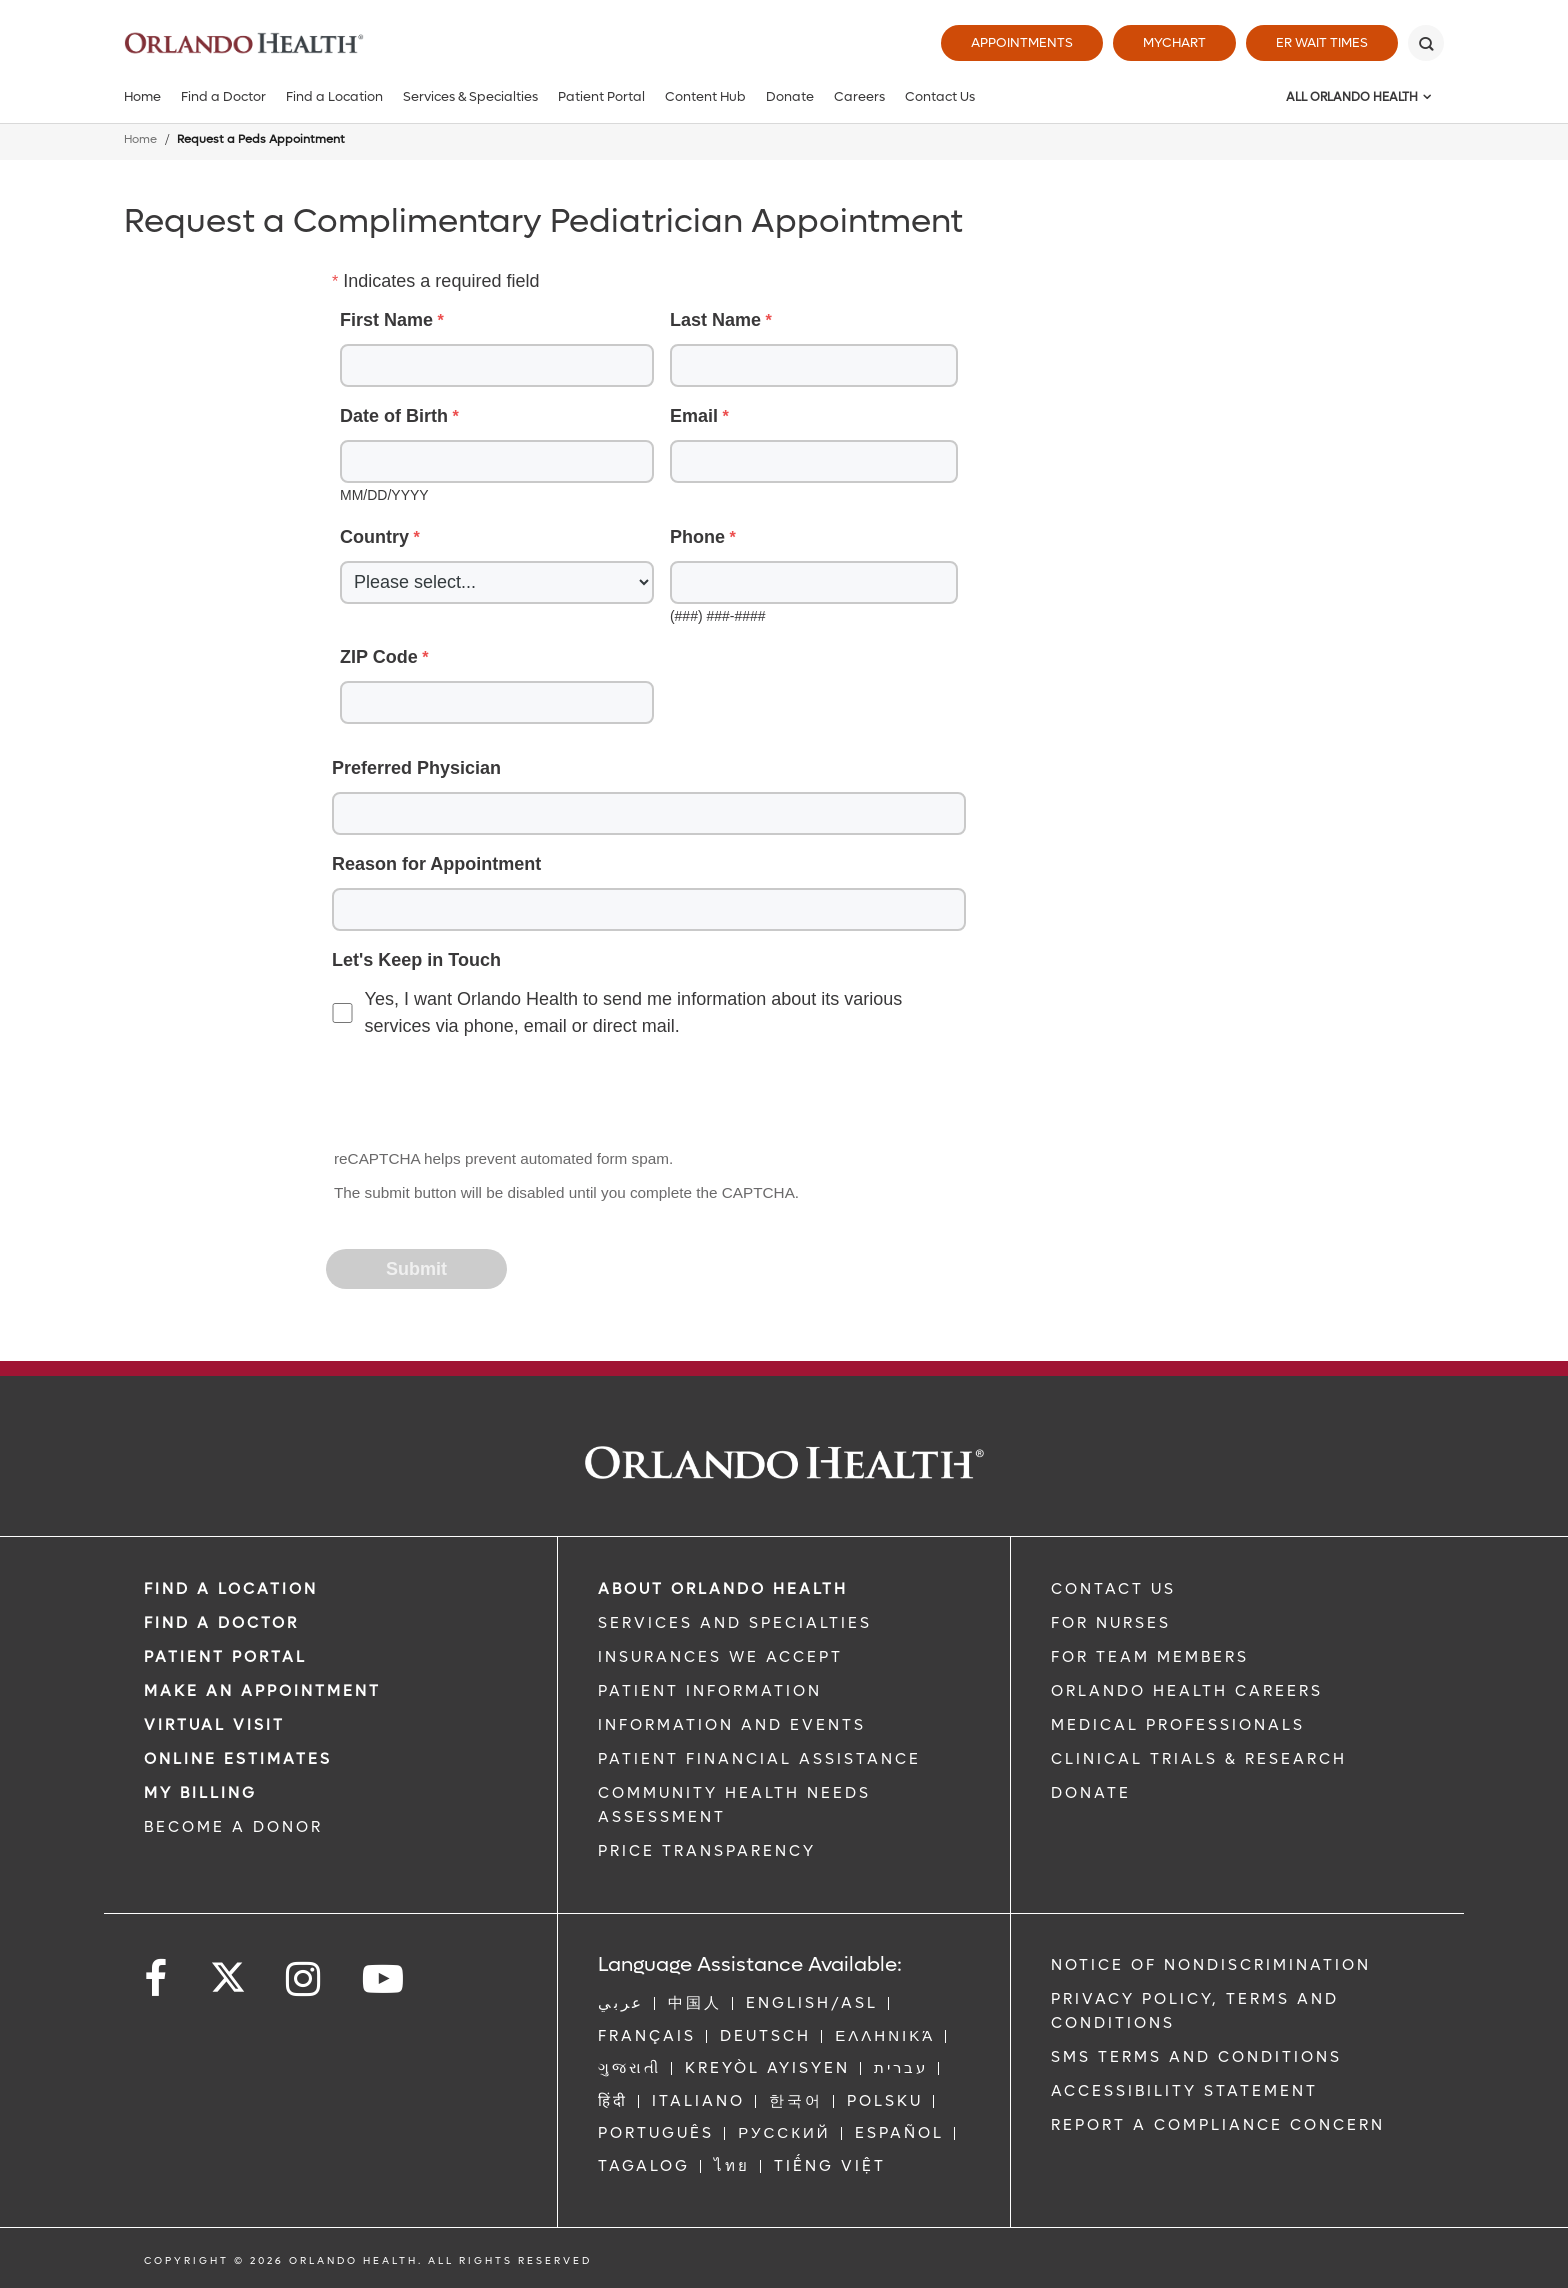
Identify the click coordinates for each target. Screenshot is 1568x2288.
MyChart (1174, 42)
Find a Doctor (223, 96)
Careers (859, 96)
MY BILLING (200, 1793)
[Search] (1426, 43)
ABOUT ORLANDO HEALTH (723, 1589)
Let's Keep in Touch (416, 960)
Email (694, 416)
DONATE (1091, 1793)
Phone (697, 537)
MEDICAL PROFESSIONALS (1178, 1725)
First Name (386, 320)
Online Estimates (238, 1759)
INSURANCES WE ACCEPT (720, 1657)
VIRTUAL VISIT (214, 1725)
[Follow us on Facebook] (157, 1979)
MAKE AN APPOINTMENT (262, 1691)
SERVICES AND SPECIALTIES (735, 1623)
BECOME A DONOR (233, 1827)
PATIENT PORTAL (225, 1657)
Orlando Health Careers (1187, 1691)
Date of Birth (394, 416)
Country (374, 537)
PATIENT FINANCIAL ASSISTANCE (759, 1759)
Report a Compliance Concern (1218, 2125)
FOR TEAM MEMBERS (1150, 1657)
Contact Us (940, 96)
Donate (790, 96)
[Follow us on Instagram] (304, 1979)
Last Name (715, 320)
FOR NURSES (1111, 1623)
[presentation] (480, 1095)
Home (142, 96)
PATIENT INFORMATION (710, 1691)
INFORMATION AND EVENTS (732, 1725)
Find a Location (334, 96)
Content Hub (705, 96)
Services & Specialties (470, 96)
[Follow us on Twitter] (228, 1971)
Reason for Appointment (436, 864)
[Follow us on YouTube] (384, 1979)
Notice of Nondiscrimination (1211, 1965)
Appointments (1022, 42)
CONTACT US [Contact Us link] (1113, 1589)
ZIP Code (379, 657)
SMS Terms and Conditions (1196, 2057)
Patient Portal (601, 96)
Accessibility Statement (1184, 2091)
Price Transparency (707, 1851)
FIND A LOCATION (231, 1589)
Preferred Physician (416, 768)
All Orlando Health (1352, 97)
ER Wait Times (1322, 42)
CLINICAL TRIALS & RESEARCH (1199, 1759)
